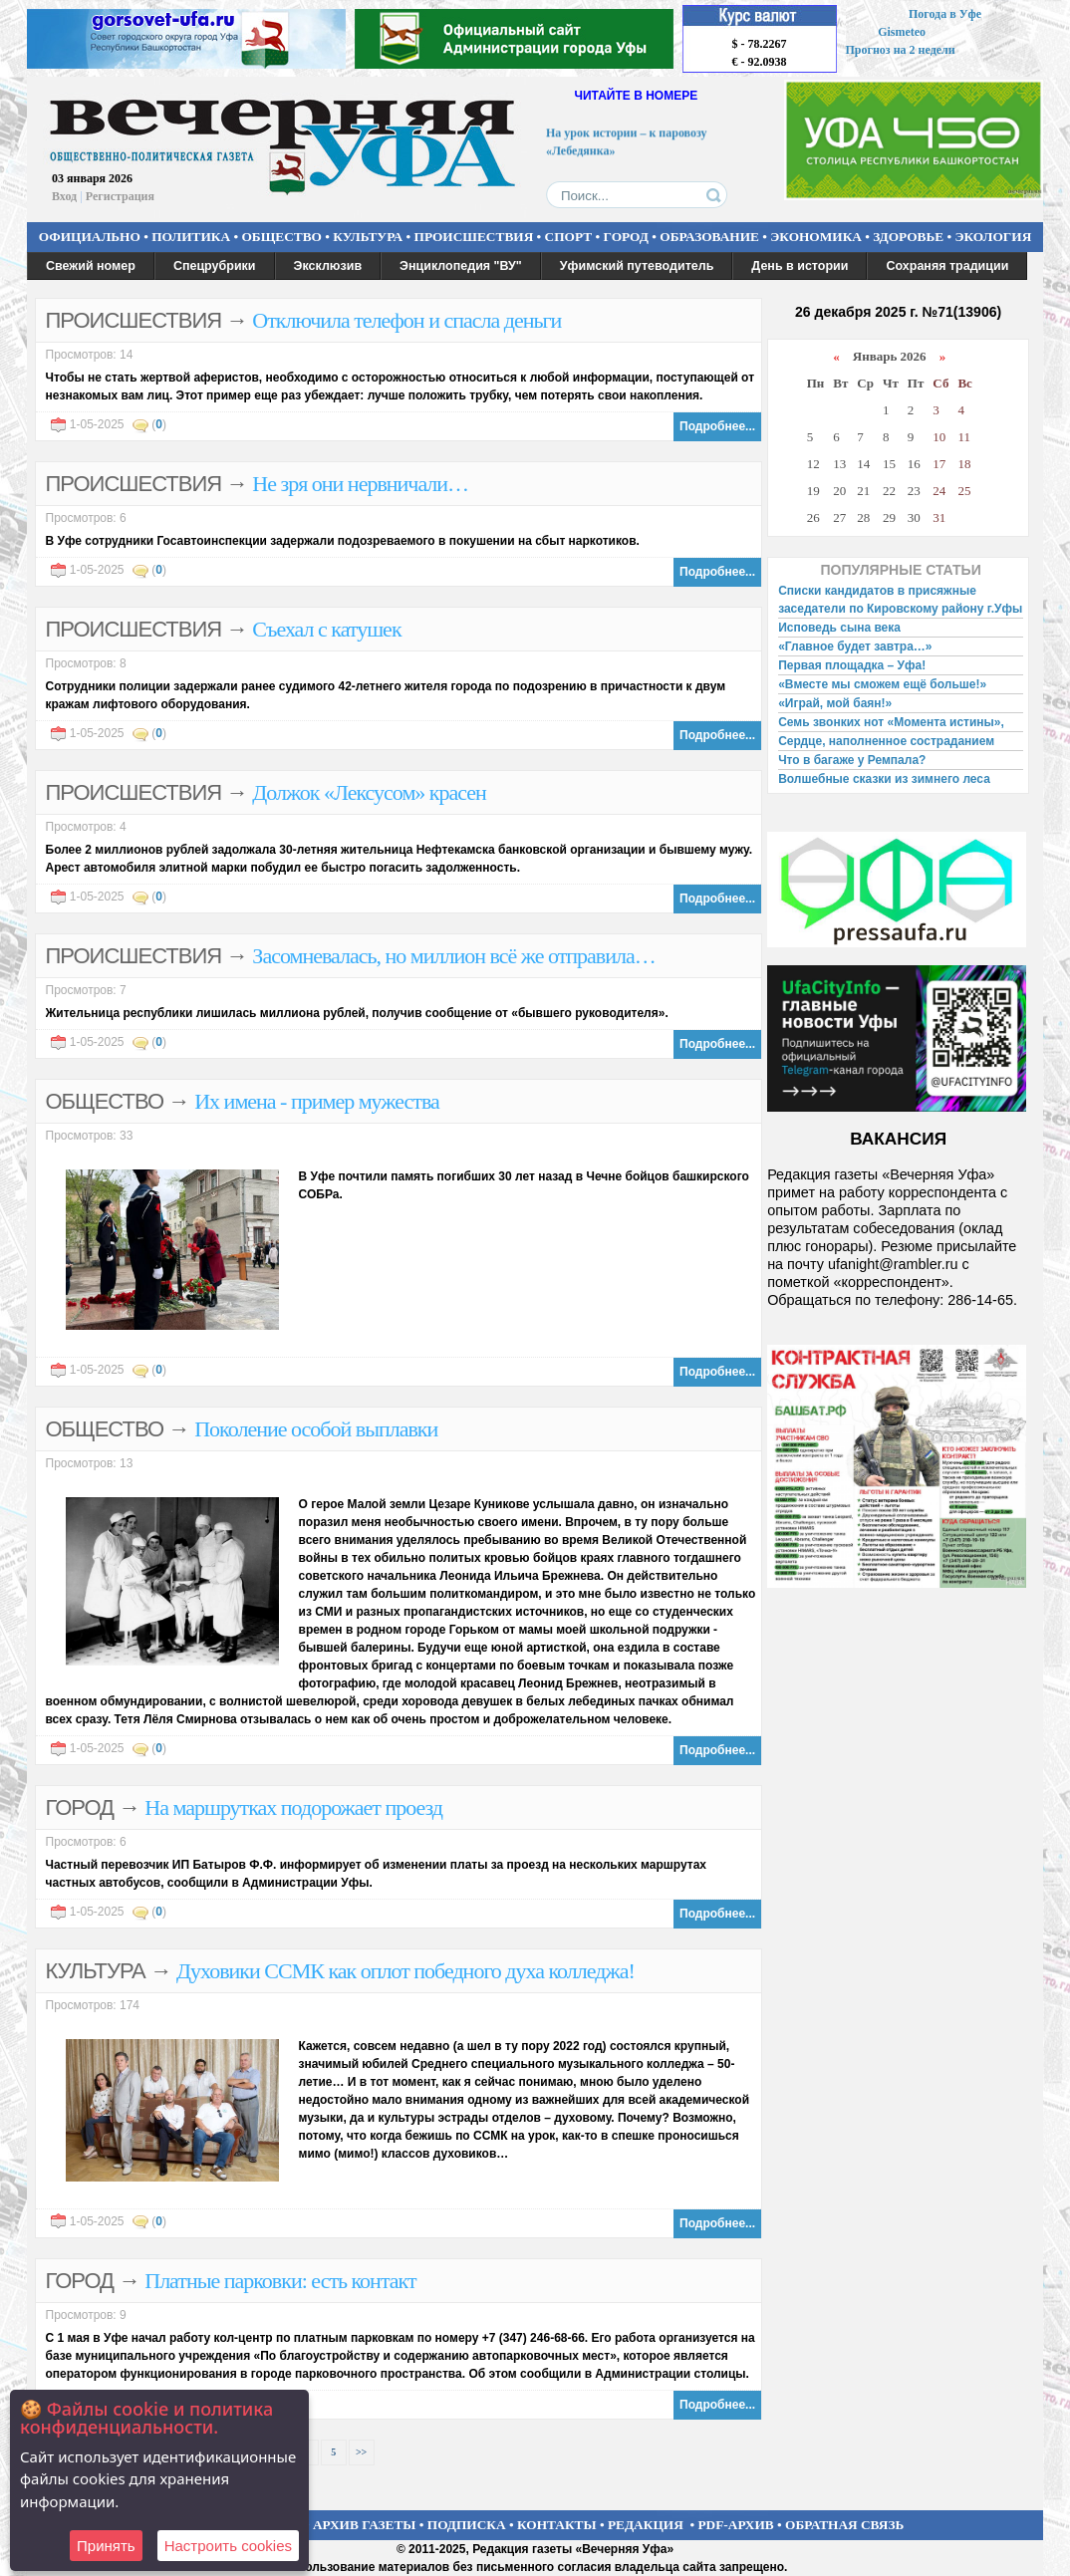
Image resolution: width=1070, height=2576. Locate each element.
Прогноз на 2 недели (900, 50)
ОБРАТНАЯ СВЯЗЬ (844, 2524)
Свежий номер (90, 266)
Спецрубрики (214, 266)
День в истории (799, 266)
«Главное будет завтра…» (855, 646)
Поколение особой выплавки (315, 1429)
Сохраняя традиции (947, 266)
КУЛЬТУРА (367, 236)
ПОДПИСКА (466, 2524)
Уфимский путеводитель (637, 266)
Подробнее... (717, 426)
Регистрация (120, 196)
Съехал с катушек (326, 629)
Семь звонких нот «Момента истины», (891, 722)
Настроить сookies (228, 2545)
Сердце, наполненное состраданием (886, 741)
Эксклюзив (328, 266)
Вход (64, 196)
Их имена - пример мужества (316, 1101)
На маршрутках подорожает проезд (293, 1807)
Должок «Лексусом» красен (368, 792)
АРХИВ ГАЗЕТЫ (364, 2524)
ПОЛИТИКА (190, 236)
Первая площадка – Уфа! (852, 665)
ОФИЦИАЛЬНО (89, 236)
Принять (106, 2545)
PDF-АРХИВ (735, 2524)
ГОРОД (626, 236)
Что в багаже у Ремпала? (852, 760)
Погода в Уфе (945, 14)
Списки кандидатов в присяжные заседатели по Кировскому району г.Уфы (900, 600)
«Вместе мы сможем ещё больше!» (882, 684)
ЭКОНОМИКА (816, 236)
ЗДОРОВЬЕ (908, 236)
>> (361, 2452)
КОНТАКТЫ (557, 2524)
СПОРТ (569, 236)
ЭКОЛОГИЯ (992, 236)
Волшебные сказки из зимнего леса (884, 779)
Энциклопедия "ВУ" (461, 266)
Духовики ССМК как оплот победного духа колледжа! (405, 1970)
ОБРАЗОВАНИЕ (709, 236)
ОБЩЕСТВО (281, 236)
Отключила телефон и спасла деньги (406, 320)
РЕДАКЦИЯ (645, 2524)
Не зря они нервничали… (360, 483)
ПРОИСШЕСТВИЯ (474, 236)
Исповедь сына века (839, 628)
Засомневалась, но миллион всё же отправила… (453, 955)
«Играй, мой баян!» (835, 703)
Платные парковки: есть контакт (279, 2280)
